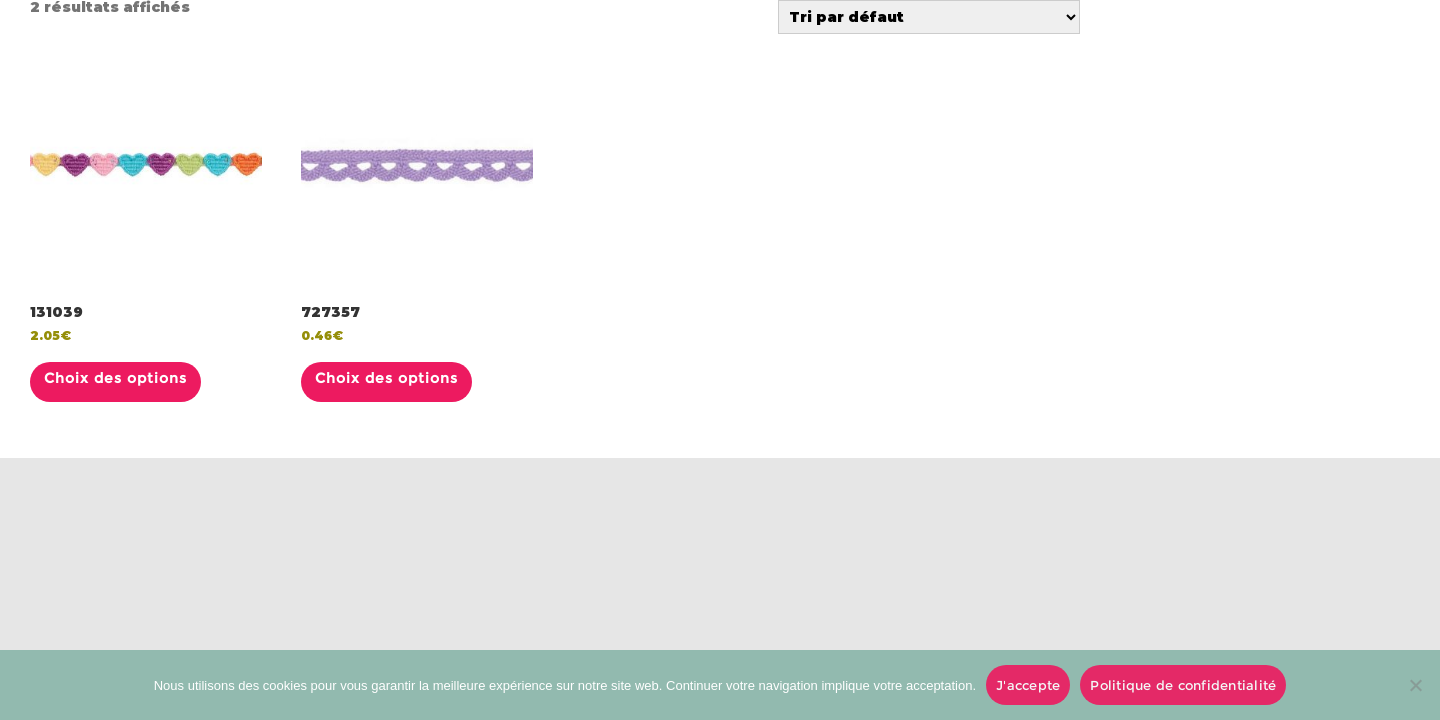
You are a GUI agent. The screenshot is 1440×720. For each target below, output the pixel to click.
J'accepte (1028, 685)
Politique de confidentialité (1183, 685)
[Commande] (929, 17)
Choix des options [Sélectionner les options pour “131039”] (115, 378)
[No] (1415, 685)
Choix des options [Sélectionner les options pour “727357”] (386, 378)
